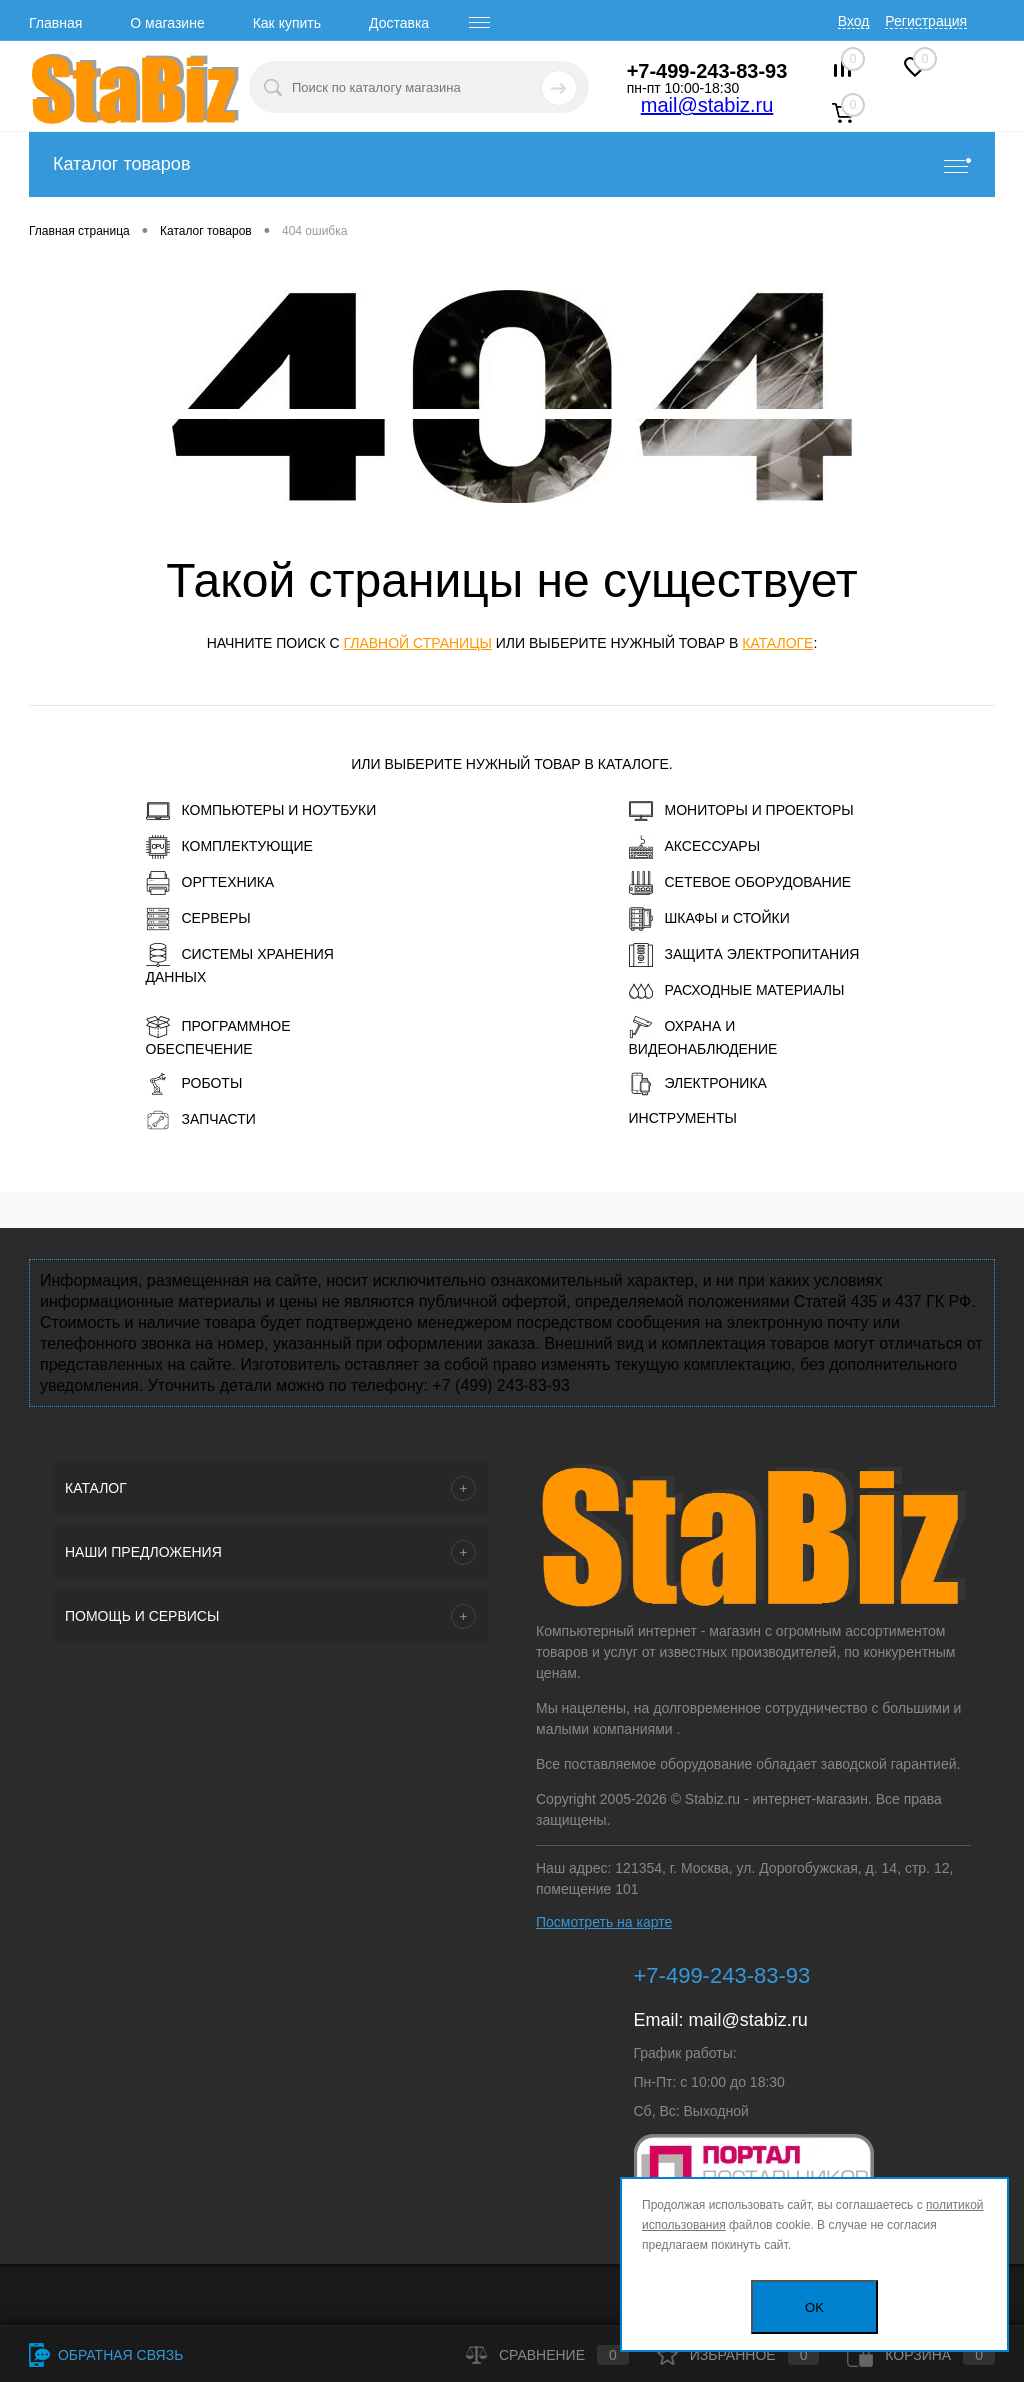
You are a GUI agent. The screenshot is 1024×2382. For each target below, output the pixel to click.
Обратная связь (106, 2355)
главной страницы (417, 643)
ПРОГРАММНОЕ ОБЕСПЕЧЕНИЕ (218, 1036)
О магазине (167, 23)
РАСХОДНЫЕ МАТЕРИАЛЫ (737, 991)
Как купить (287, 23)
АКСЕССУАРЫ (695, 847)
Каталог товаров (512, 164)
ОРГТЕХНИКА (210, 883)
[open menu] (480, 23)
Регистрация (926, 21)
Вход (854, 21)
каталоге (777, 643)
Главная (55, 23)
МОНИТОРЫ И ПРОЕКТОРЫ (741, 811)
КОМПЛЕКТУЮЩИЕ (229, 847)
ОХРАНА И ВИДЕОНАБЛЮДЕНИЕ (703, 1036)
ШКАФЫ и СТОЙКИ (709, 919)
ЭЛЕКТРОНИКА (698, 1084)
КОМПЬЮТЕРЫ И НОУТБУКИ (261, 811)
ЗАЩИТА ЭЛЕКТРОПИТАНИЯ (744, 955)
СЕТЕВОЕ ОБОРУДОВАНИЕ (740, 883)
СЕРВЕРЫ (198, 919)
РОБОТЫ (194, 1084)
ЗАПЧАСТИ (201, 1120)
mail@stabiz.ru (707, 105)
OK (814, 2307)
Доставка (399, 23)
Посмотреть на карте (604, 1922)
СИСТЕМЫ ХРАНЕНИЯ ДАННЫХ (240, 964)
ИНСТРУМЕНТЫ (683, 1118)
